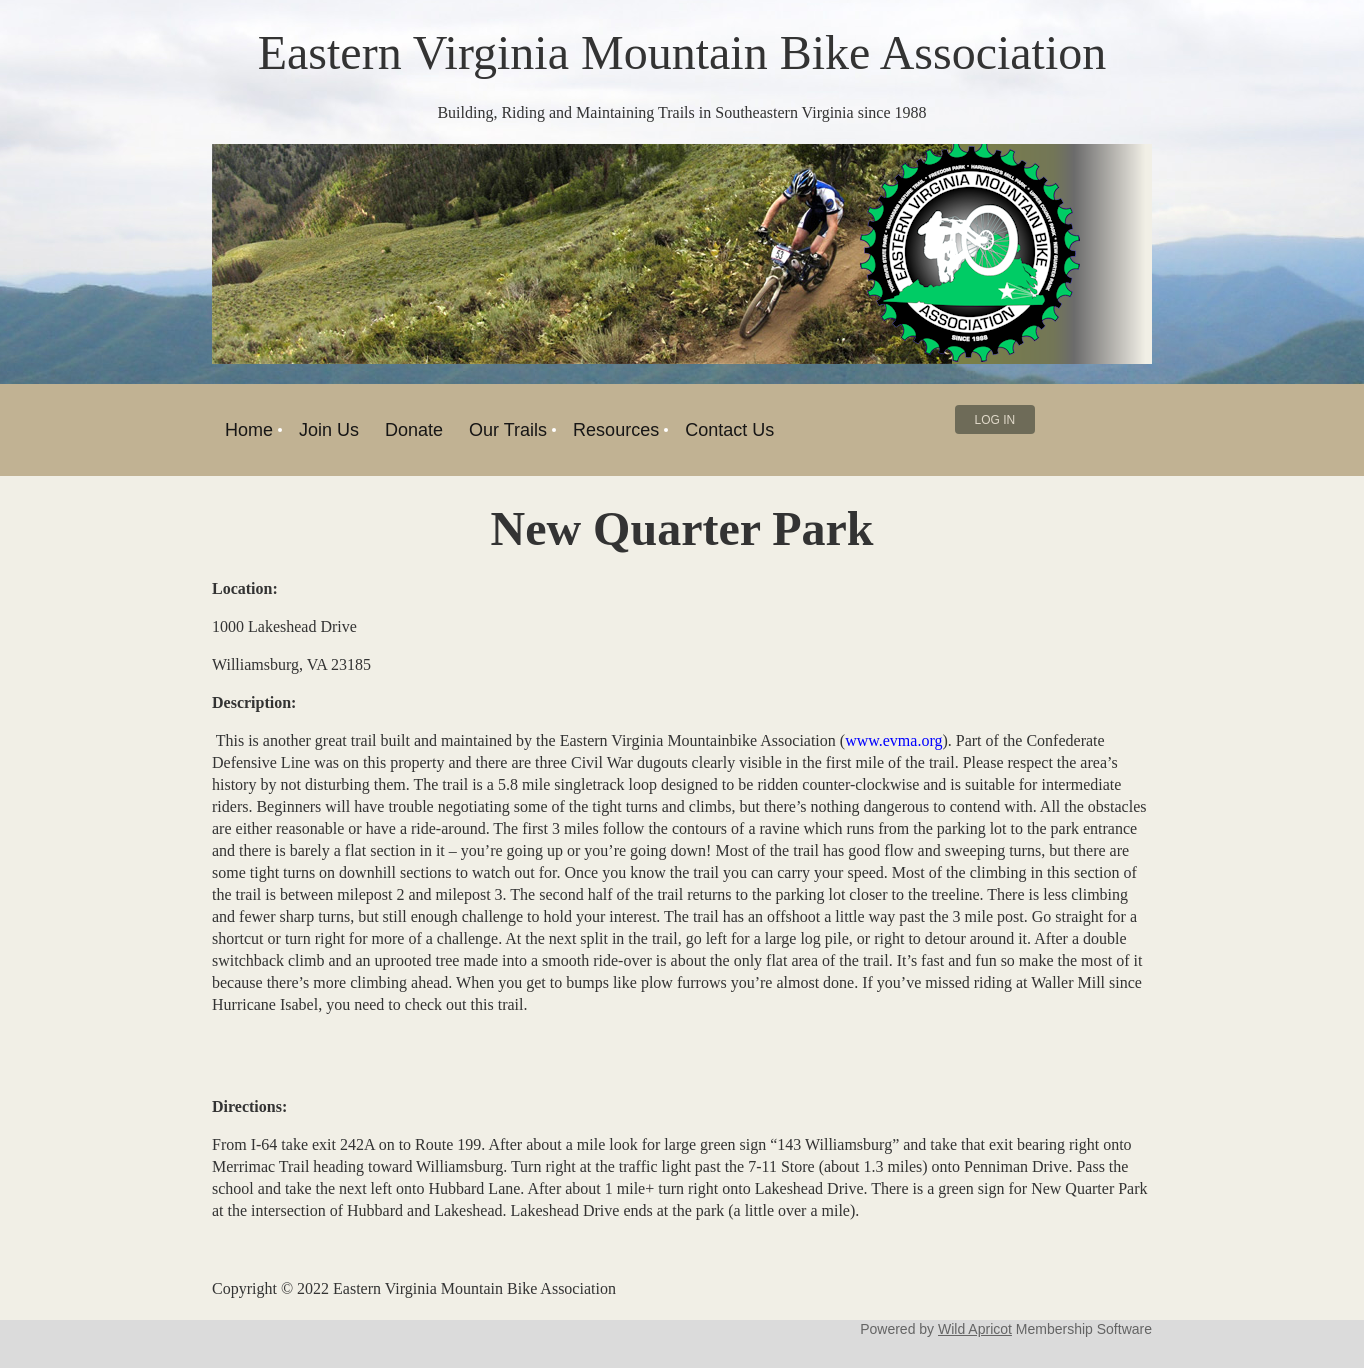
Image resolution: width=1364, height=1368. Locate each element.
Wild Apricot (975, 1329)
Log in (995, 420)
